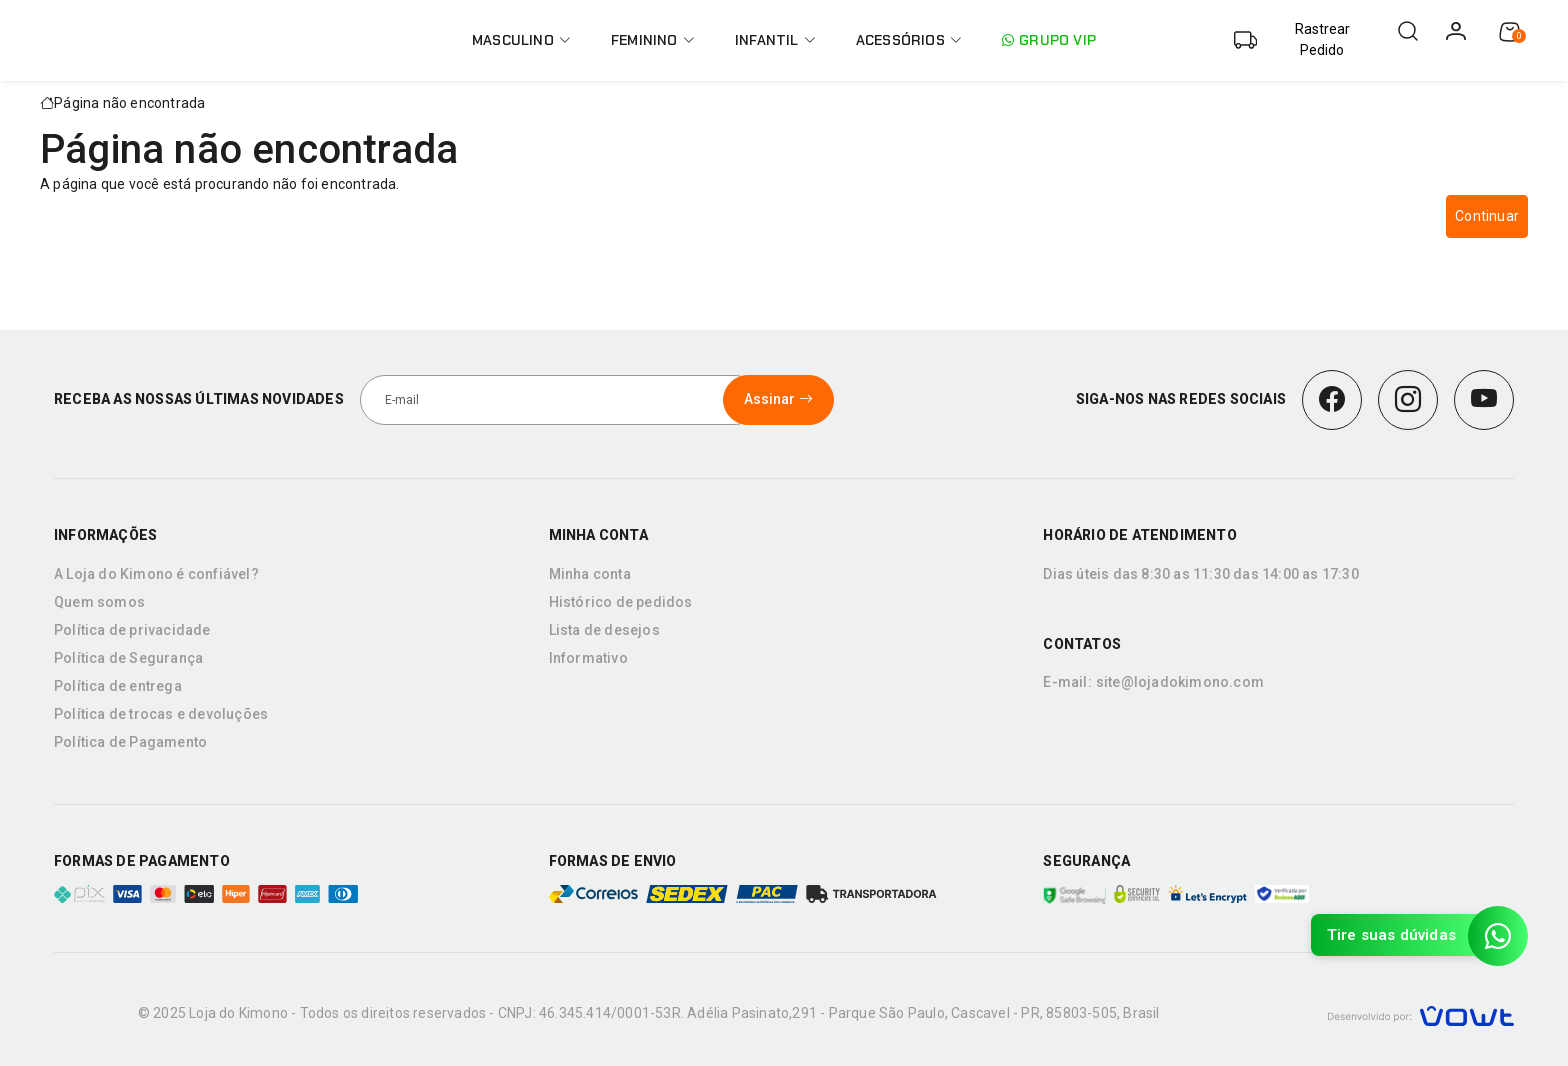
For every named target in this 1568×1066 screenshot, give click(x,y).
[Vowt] (1420, 1013)
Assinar (778, 399)
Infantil (775, 40)
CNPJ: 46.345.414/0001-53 (585, 1013)
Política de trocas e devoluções (161, 714)
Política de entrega (118, 686)
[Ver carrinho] (1510, 32)
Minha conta (590, 574)
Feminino (653, 40)
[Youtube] (1484, 400)
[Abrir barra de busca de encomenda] (1303, 40)
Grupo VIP (1049, 40)
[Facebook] (1332, 400)
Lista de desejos (604, 630)
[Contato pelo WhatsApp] (1498, 936)
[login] (1456, 31)
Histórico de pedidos (621, 602)
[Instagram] (1408, 400)
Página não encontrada (129, 103)
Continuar (1487, 216)
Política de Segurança (128, 658)
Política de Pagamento (130, 742)
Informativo (588, 658)
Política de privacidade (132, 630)
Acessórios (909, 40)
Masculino (521, 40)
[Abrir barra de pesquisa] (1408, 31)
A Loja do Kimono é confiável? (156, 574)
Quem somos (99, 602)
